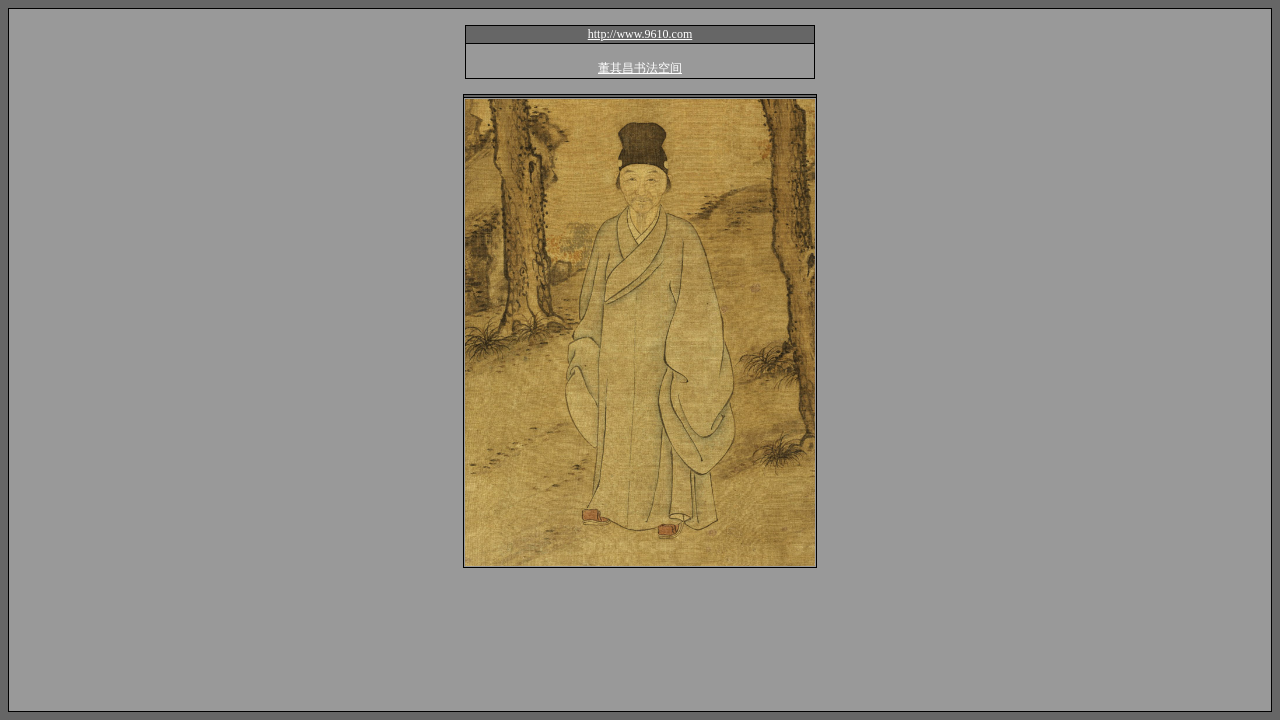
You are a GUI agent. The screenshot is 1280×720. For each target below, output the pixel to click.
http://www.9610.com (640, 34)
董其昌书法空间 (640, 68)
